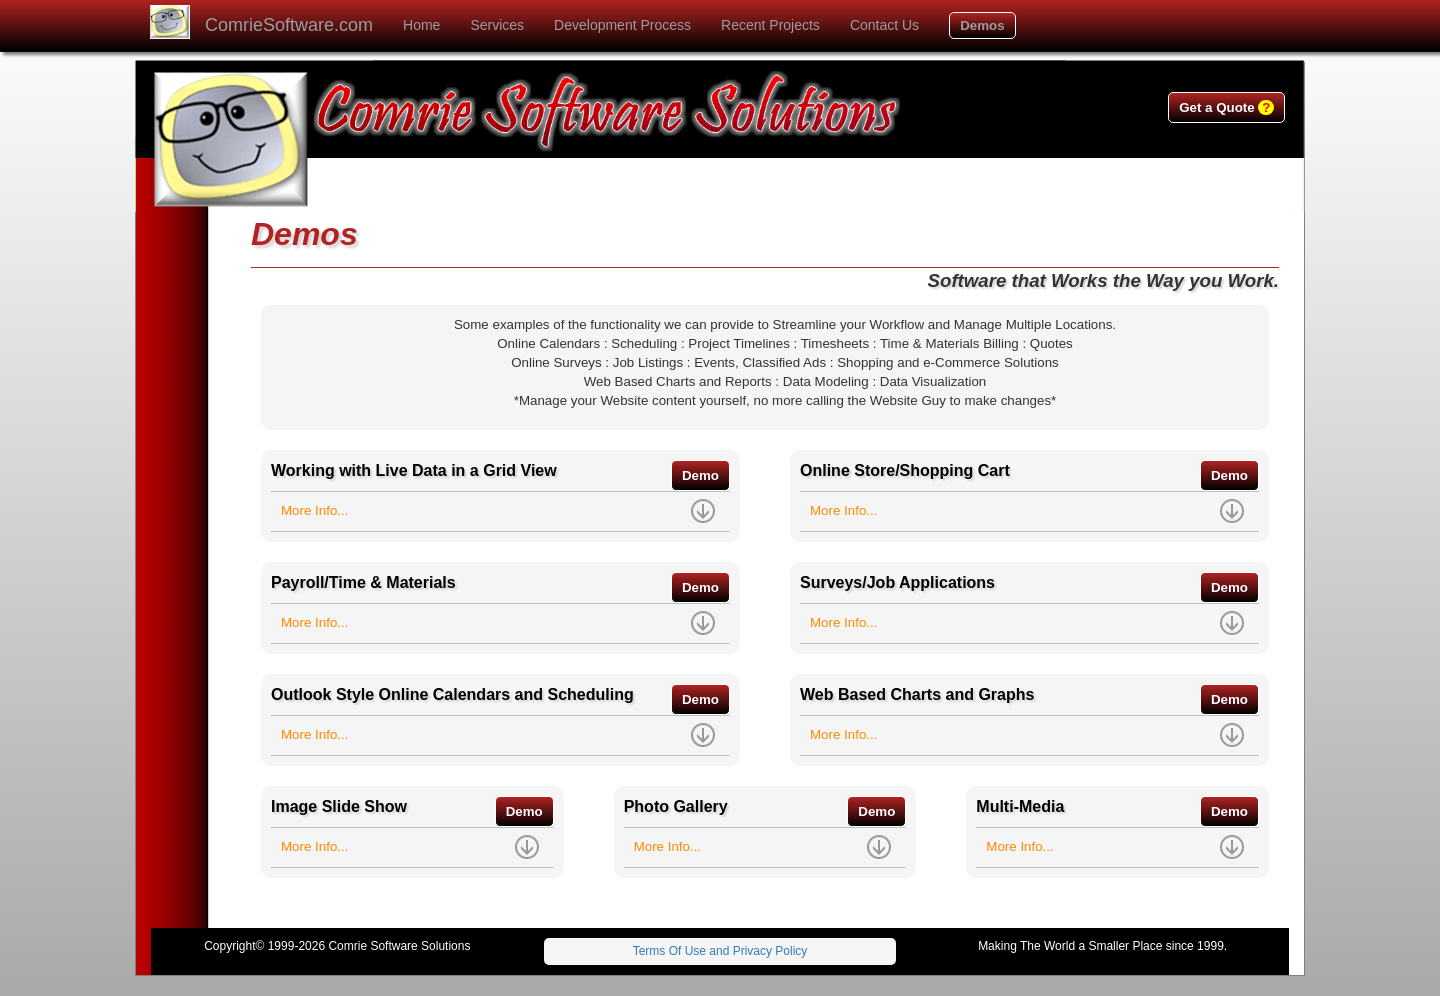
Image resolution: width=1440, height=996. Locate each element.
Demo (700, 475)
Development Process (622, 25)
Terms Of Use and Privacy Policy (720, 951)
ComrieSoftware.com (289, 25)
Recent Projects (770, 25)
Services (497, 25)
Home (421, 25)
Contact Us (884, 25)
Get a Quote (1226, 107)
